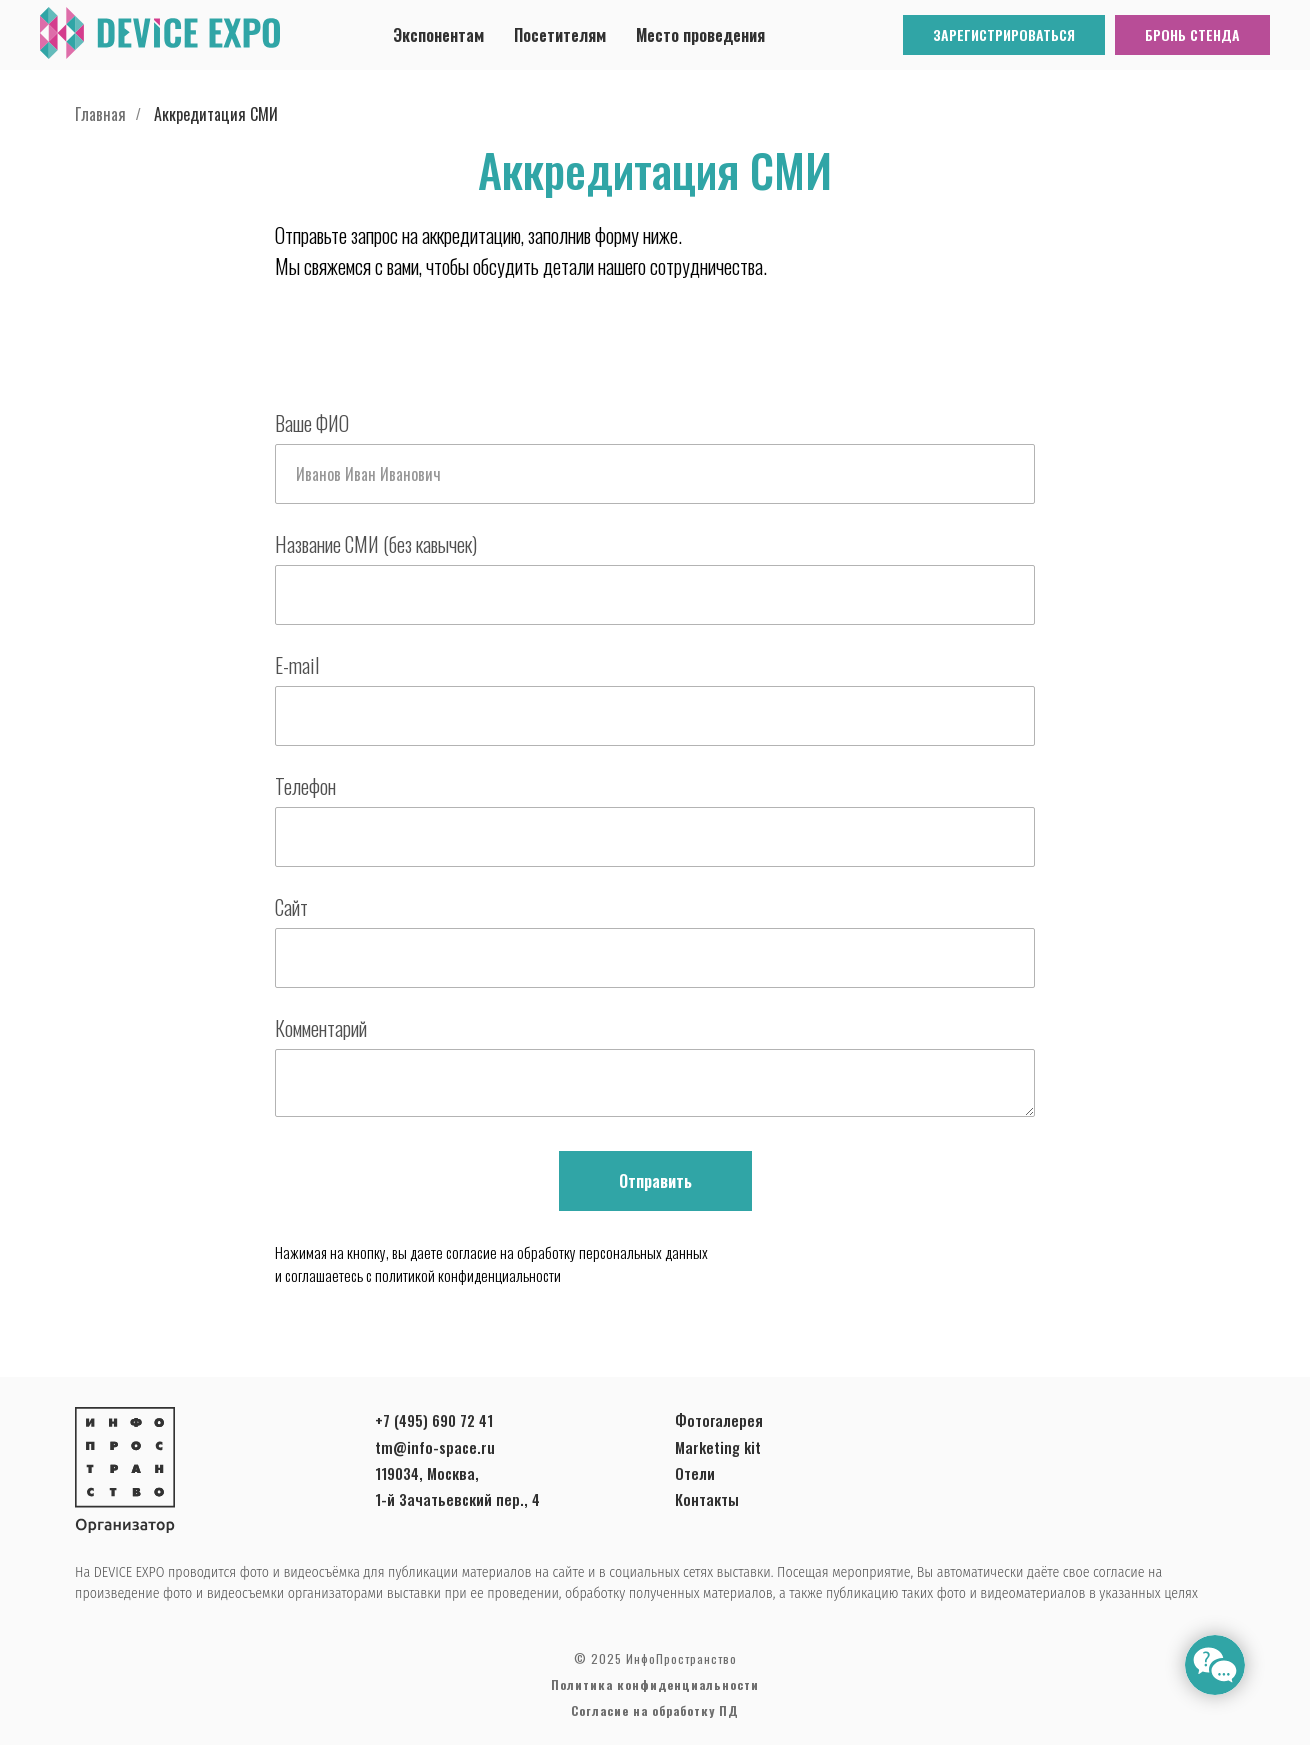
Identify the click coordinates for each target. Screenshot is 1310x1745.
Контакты (707, 1499)
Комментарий (321, 1028)
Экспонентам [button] (438, 35)
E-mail (297, 665)
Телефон (305, 786)
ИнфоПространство (679, 1658)
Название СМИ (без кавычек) (376, 544)
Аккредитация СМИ (216, 114)
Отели (695, 1473)
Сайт (291, 907)
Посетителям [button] (560, 35)
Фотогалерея (719, 1420)
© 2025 (598, 1658)
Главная (100, 114)
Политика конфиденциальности (655, 1684)
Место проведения (700, 35)
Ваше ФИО (312, 423)
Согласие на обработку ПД (655, 1710)
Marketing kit (718, 1447)
